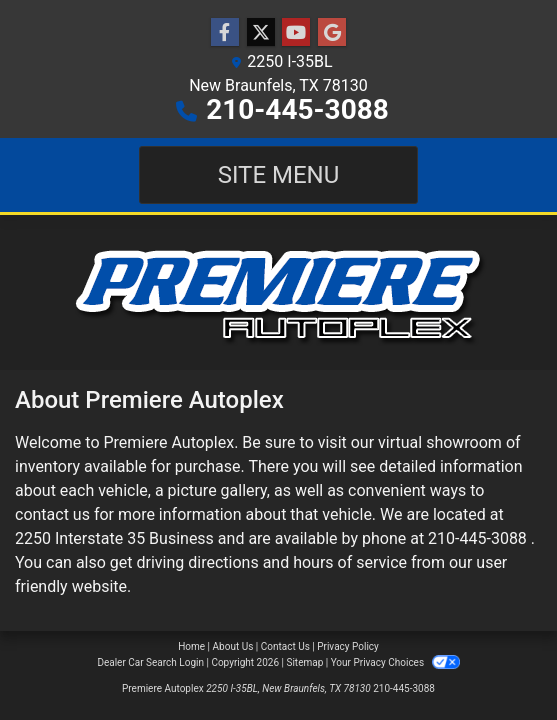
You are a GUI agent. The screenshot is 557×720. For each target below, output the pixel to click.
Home (191, 646)
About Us (233, 646)
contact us (52, 514)
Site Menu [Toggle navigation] (279, 175)
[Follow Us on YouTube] (296, 33)
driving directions (198, 562)
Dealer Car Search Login (150, 662)
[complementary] (497, 660)
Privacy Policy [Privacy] (348, 646)
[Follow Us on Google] (332, 33)
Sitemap (304, 662)
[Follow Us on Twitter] (261, 33)
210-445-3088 (297, 109)
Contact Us (285, 646)
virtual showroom (440, 442)
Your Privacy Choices (395, 662)
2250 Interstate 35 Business (114, 538)
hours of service (350, 562)
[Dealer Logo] (278, 292)
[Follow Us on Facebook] (225, 33)
